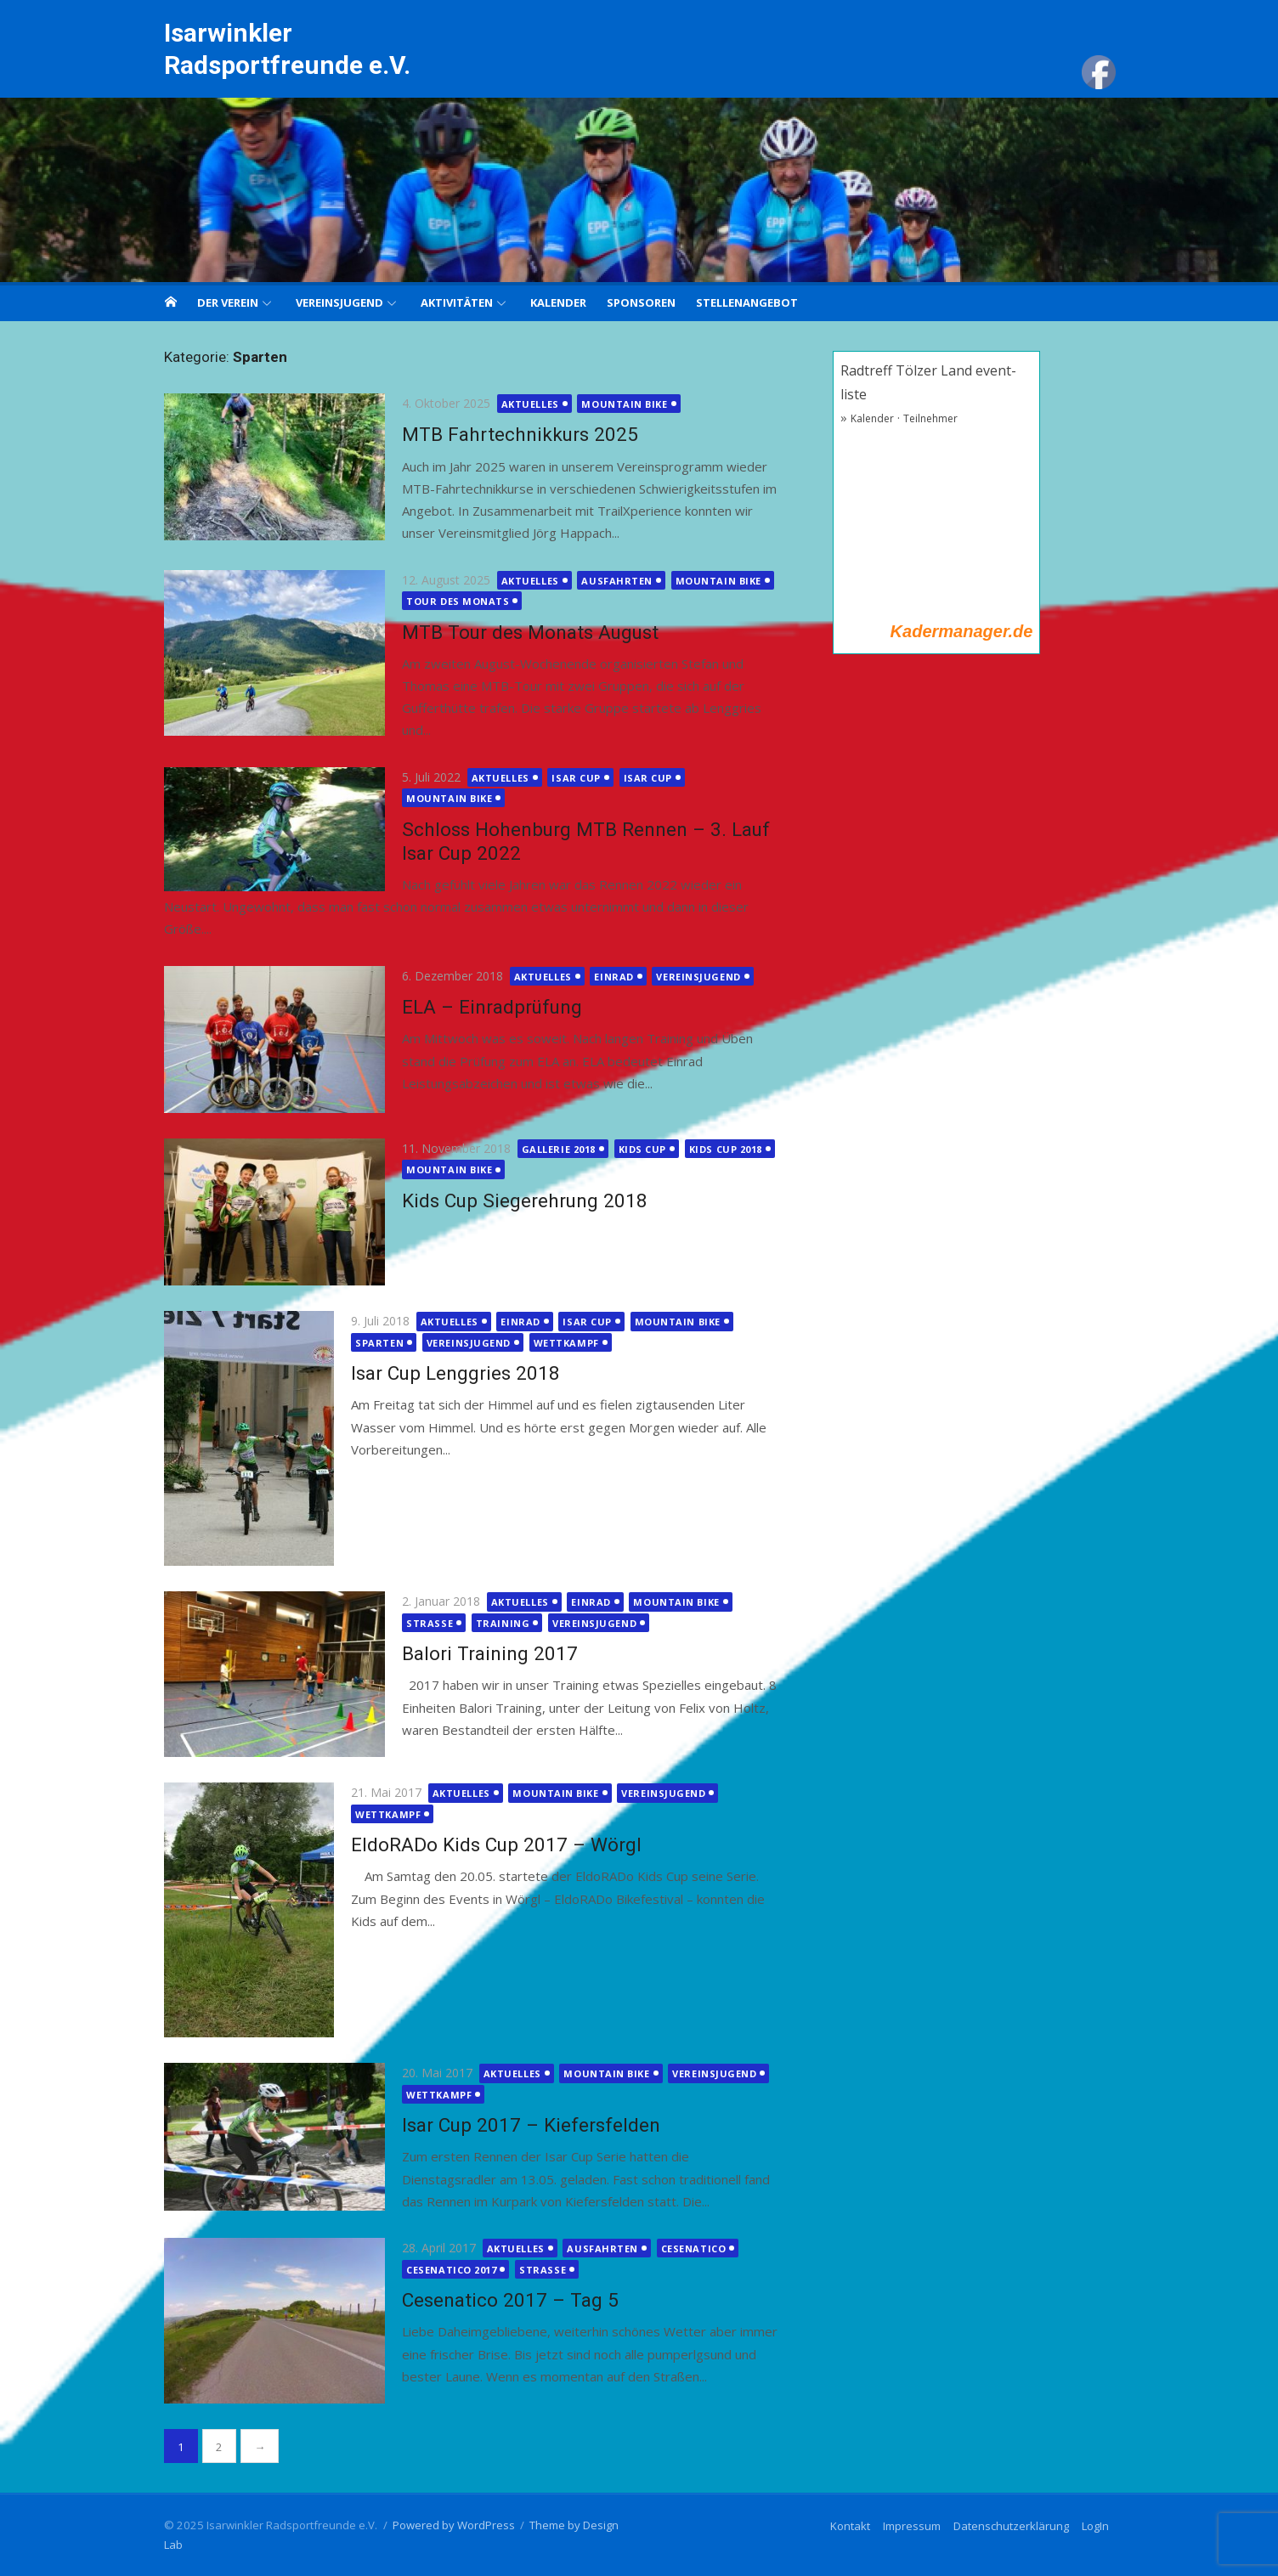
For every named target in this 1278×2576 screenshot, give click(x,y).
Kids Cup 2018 (716, 1149)
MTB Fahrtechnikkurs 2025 (511, 434)
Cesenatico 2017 (442, 2269)
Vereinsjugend (339, 302)
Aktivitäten (457, 302)
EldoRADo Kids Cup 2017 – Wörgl (487, 1844)
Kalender (558, 302)
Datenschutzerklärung (1020, 2526)
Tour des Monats (448, 601)
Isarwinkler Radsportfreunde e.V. (278, 49)
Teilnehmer (935, 418)
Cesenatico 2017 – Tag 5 (501, 2300)
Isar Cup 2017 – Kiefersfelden (522, 2125)
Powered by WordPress (444, 2525)
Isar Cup (566, 777)
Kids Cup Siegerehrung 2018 (515, 1200)
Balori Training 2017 (480, 1653)
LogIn (1104, 2526)
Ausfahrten (607, 580)
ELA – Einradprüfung (483, 1007)
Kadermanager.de (965, 631)
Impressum (921, 2526)
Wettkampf (557, 1342)
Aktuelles (521, 404)
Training (493, 1623)
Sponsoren (641, 302)
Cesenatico (683, 2248)
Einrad (604, 976)
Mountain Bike (615, 404)
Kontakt (859, 2526)
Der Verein (227, 302)
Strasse (420, 1623)
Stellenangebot (747, 302)
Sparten (370, 1342)
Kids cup (632, 1149)
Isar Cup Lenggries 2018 (446, 1373)
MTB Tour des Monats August (521, 632)
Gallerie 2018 (549, 1149)
